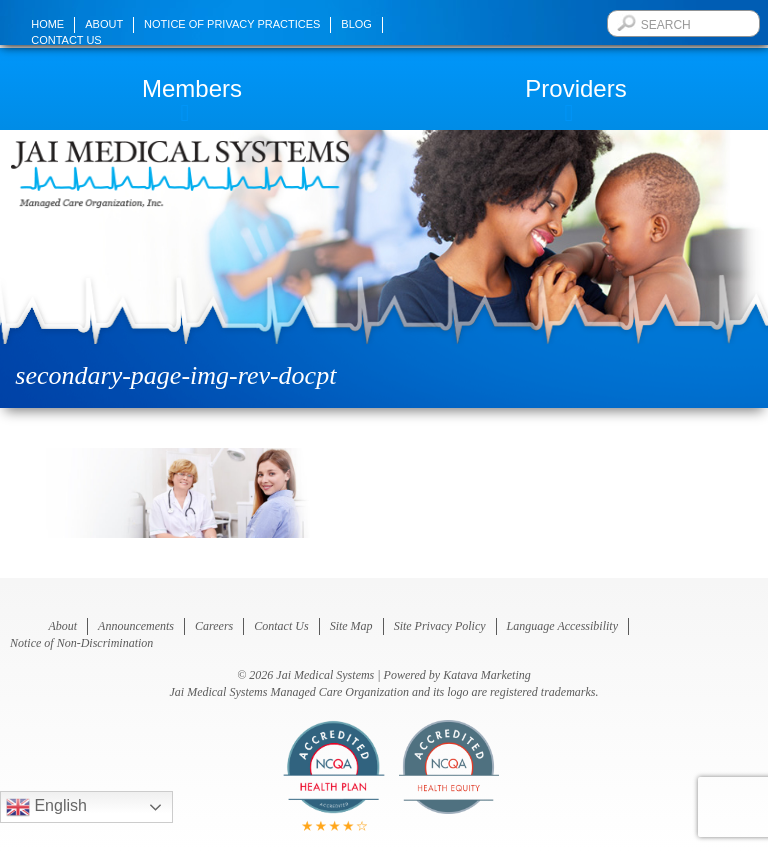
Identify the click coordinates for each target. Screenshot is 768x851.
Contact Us (66, 40)
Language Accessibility (562, 626)
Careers (214, 626)
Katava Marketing (487, 675)
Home (47, 24)
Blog (356, 24)
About (104, 24)
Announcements (136, 626)
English (46, 807)
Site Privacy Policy (440, 626)
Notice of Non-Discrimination (81, 643)
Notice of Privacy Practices (232, 24)
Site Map (351, 626)
